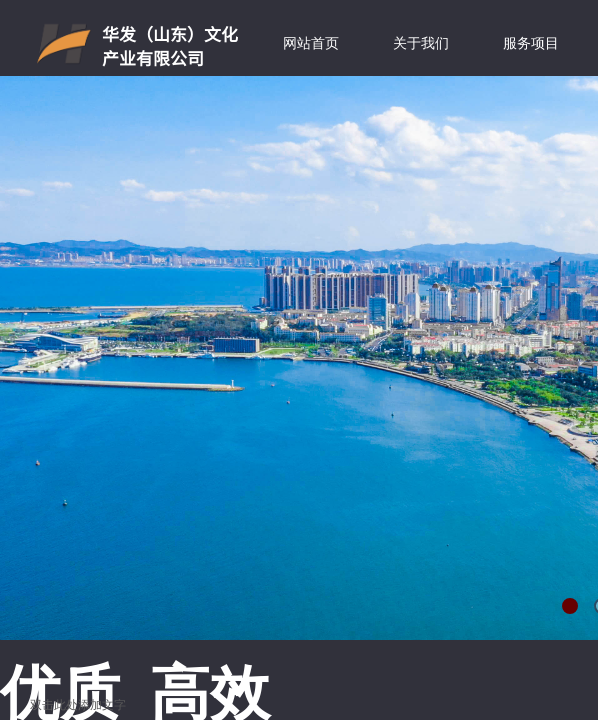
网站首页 (311, 43)
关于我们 (421, 43)
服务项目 (531, 43)
